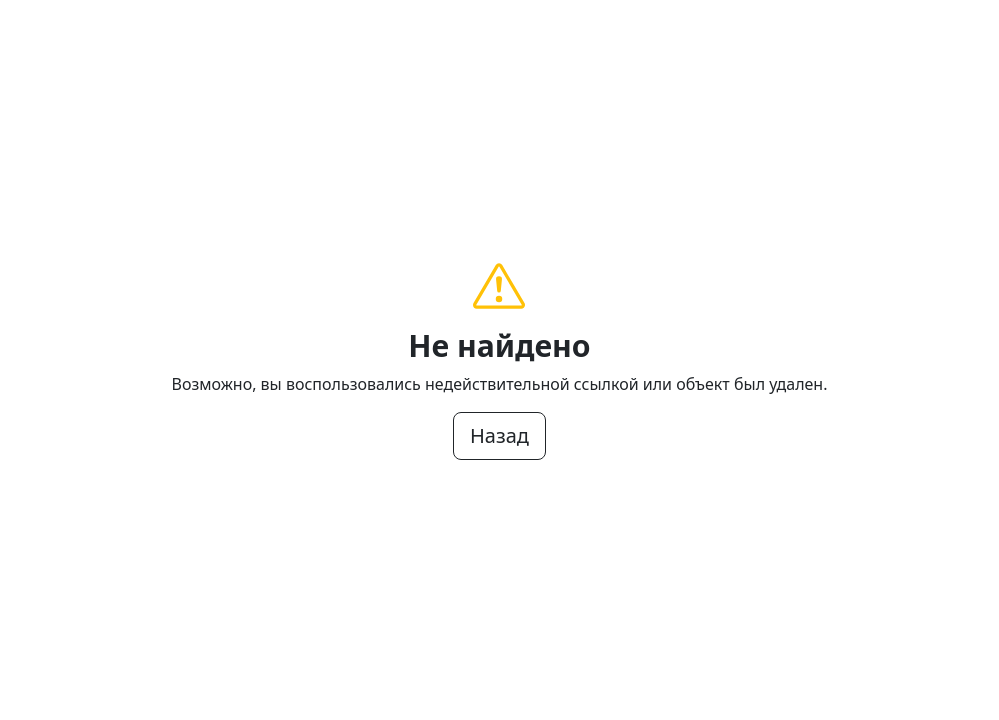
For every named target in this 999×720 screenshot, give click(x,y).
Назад (499, 435)
